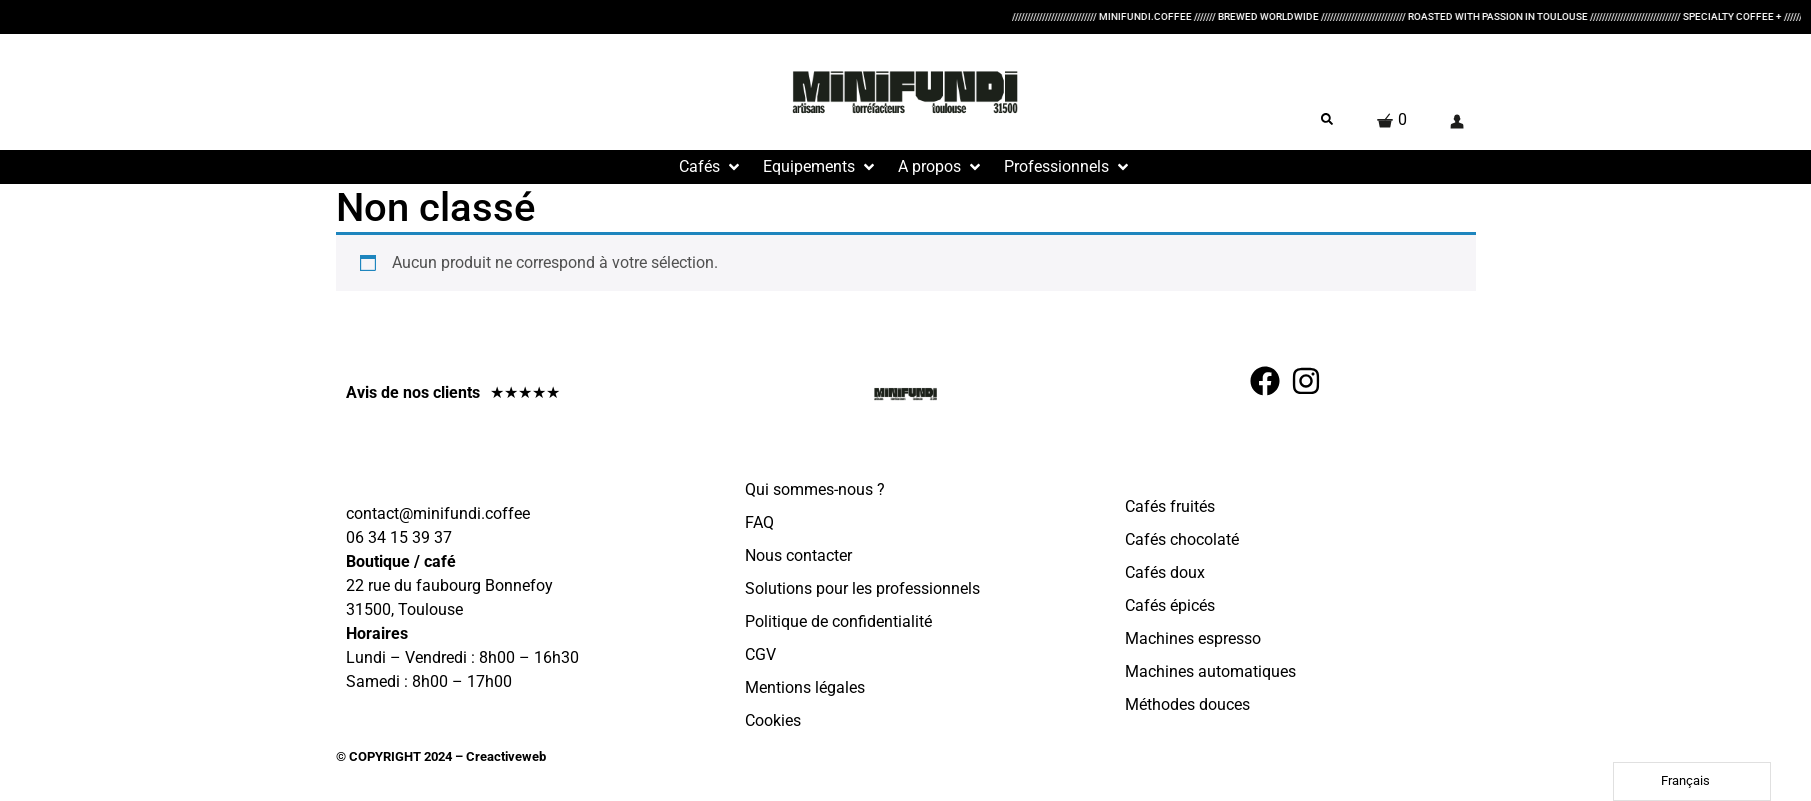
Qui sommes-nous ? (815, 489)
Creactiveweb (504, 756)
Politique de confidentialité (838, 621)
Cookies (773, 720)
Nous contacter (798, 555)
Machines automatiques (1210, 671)
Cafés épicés (1170, 605)
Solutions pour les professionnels (862, 588)
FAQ (759, 522)
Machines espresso (1193, 638)
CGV (760, 654)
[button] (711, 167)
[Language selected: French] (1692, 781)
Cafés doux (1165, 572)
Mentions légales (805, 687)
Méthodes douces (1187, 704)
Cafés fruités (1170, 506)
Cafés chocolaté (1182, 539)
